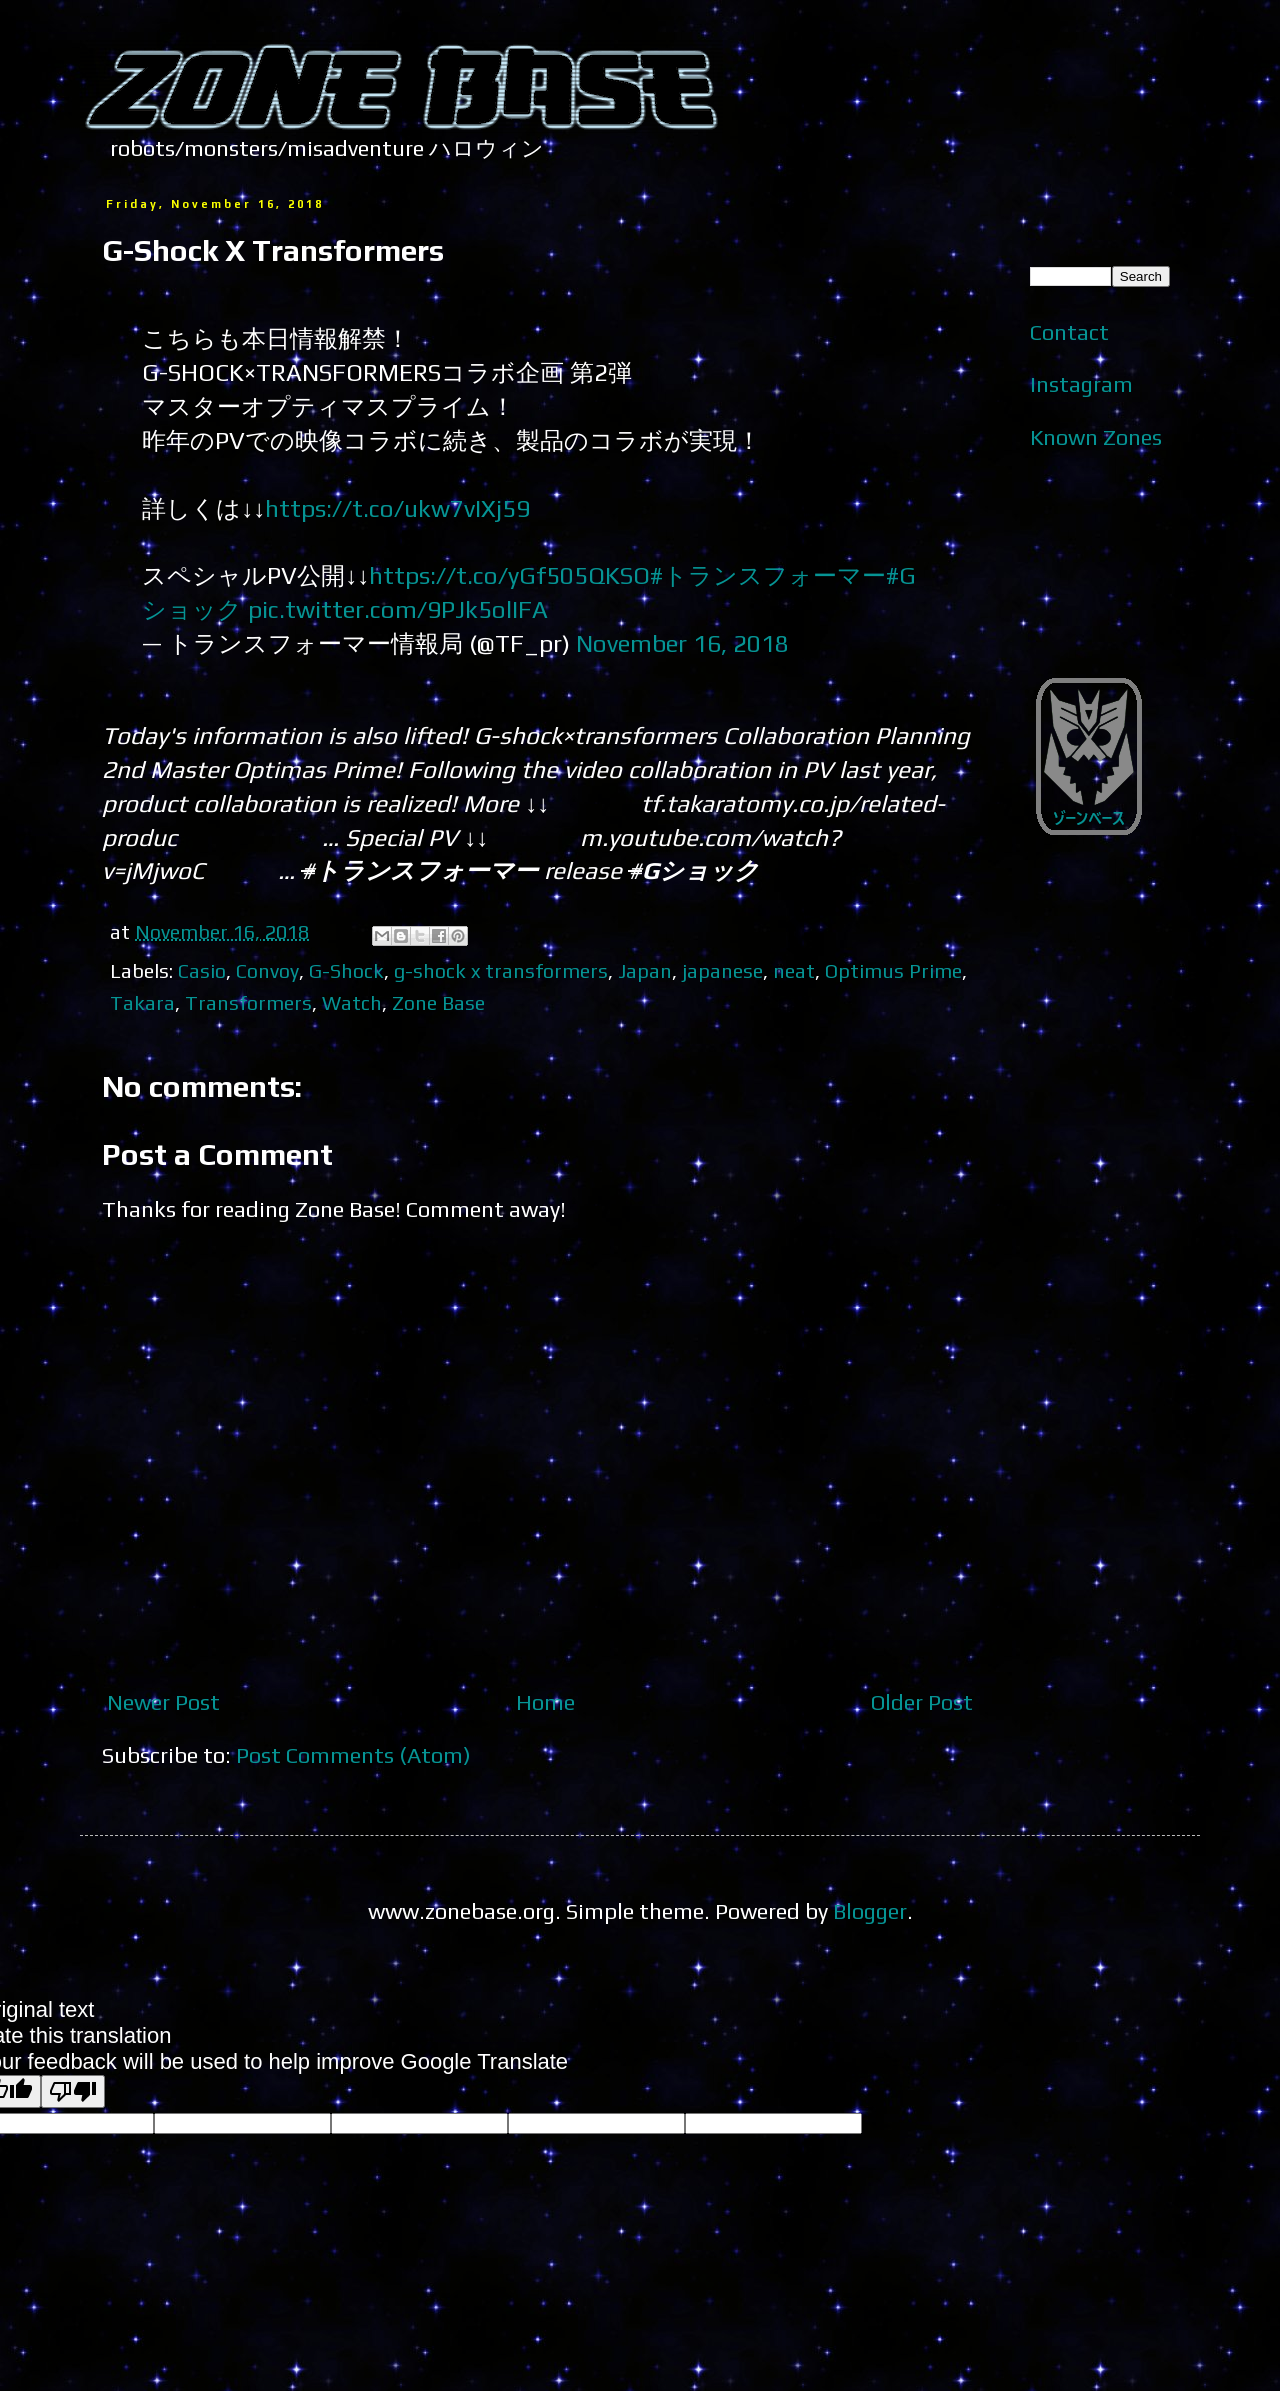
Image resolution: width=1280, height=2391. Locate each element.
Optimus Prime (893, 970)
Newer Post (163, 1702)
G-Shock (346, 970)
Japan (645, 970)
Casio (202, 970)
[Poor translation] (73, 2091)
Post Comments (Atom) (353, 1755)
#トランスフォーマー (768, 575)
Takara (142, 1002)
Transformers (248, 1002)
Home (545, 1702)
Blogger (870, 1911)
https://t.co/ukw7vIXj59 (397, 508)
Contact (1069, 332)
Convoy (267, 970)
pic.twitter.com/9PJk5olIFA (398, 609)
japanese (722, 970)
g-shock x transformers (501, 970)
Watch (352, 1002)
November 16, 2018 (682, 643)
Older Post (922, 1702)
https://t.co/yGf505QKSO (509, 575)
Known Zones (1096, 437)
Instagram (1081, 384)
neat (794, 970)
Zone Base (438, 1002)
